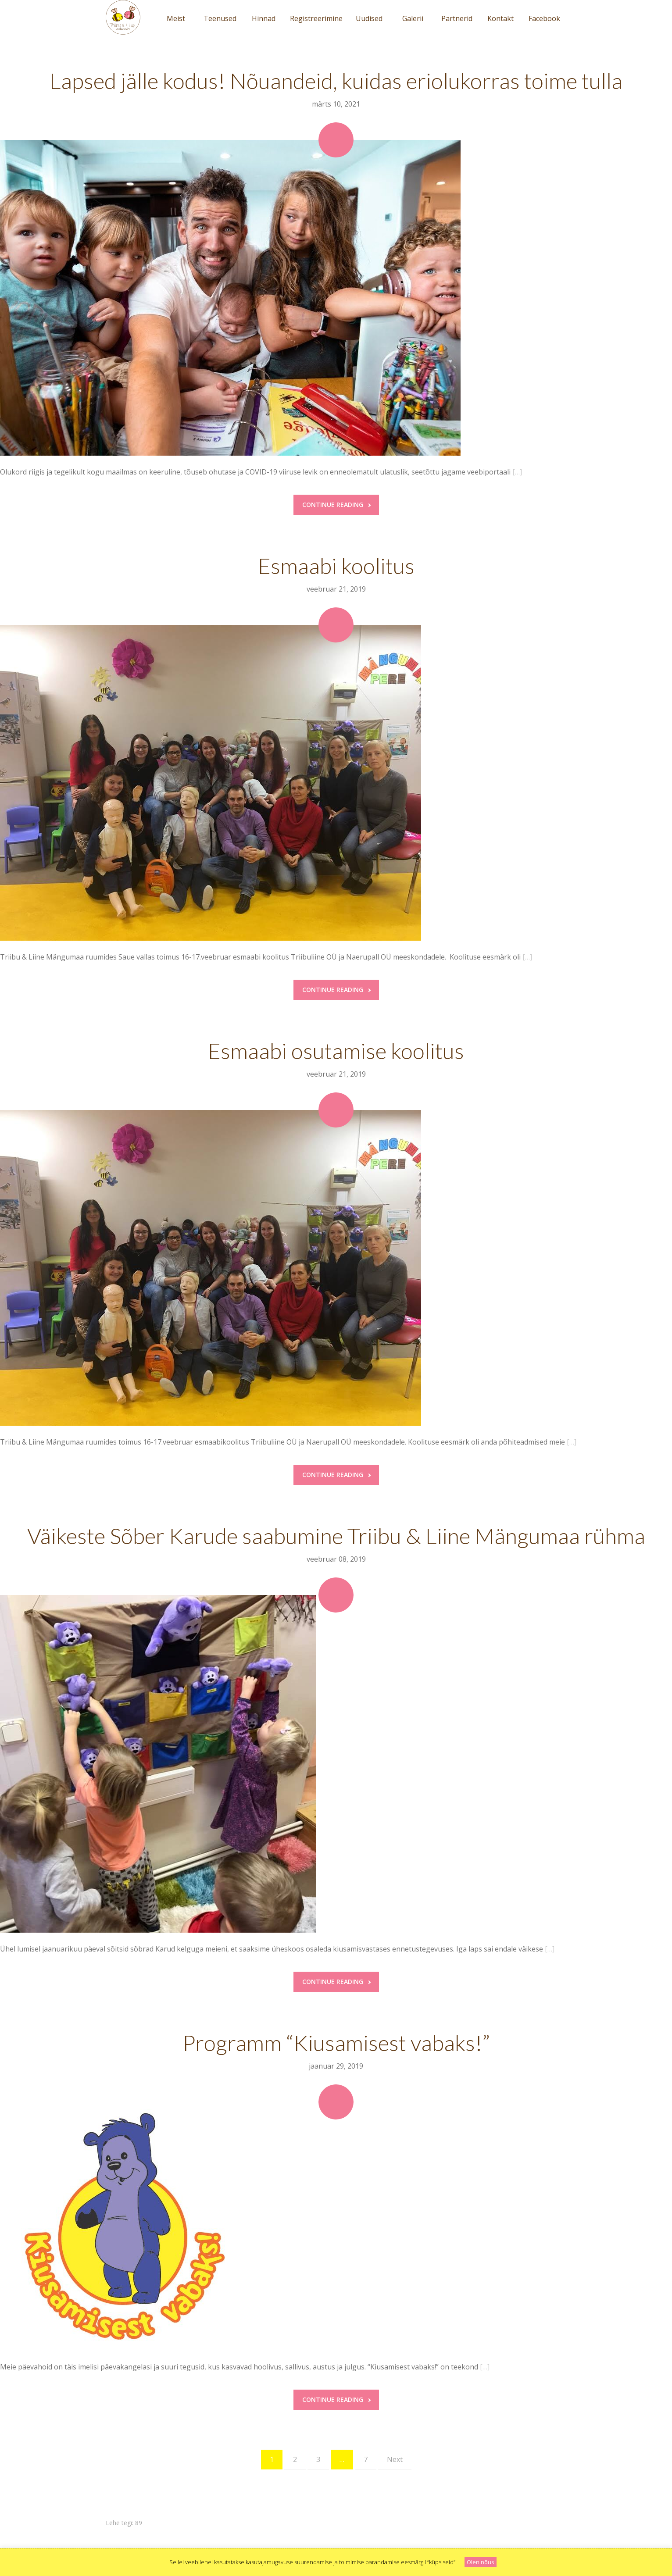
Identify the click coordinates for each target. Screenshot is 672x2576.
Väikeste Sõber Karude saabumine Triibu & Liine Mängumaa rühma (336, 1536)
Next (395, 2459)
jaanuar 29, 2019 (336, 2066)
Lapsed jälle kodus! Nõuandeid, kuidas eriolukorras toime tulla (336, 81)
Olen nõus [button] (480, 2562)
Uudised (369, 18)
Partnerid (456, 18)
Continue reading (336, 504)
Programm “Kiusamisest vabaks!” (336, 2043)
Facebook (544, 18)
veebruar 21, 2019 (336, 589)
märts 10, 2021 (336, 104)
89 (138, 2523)
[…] (517, 472)
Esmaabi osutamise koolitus (336, 1051)
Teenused (220, 18)
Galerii (412, 18)
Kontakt (500, 18)
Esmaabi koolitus (336, 566)
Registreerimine (316, 18)
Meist (176, 18)
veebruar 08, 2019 (336, 1559)
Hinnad (263, 18)
